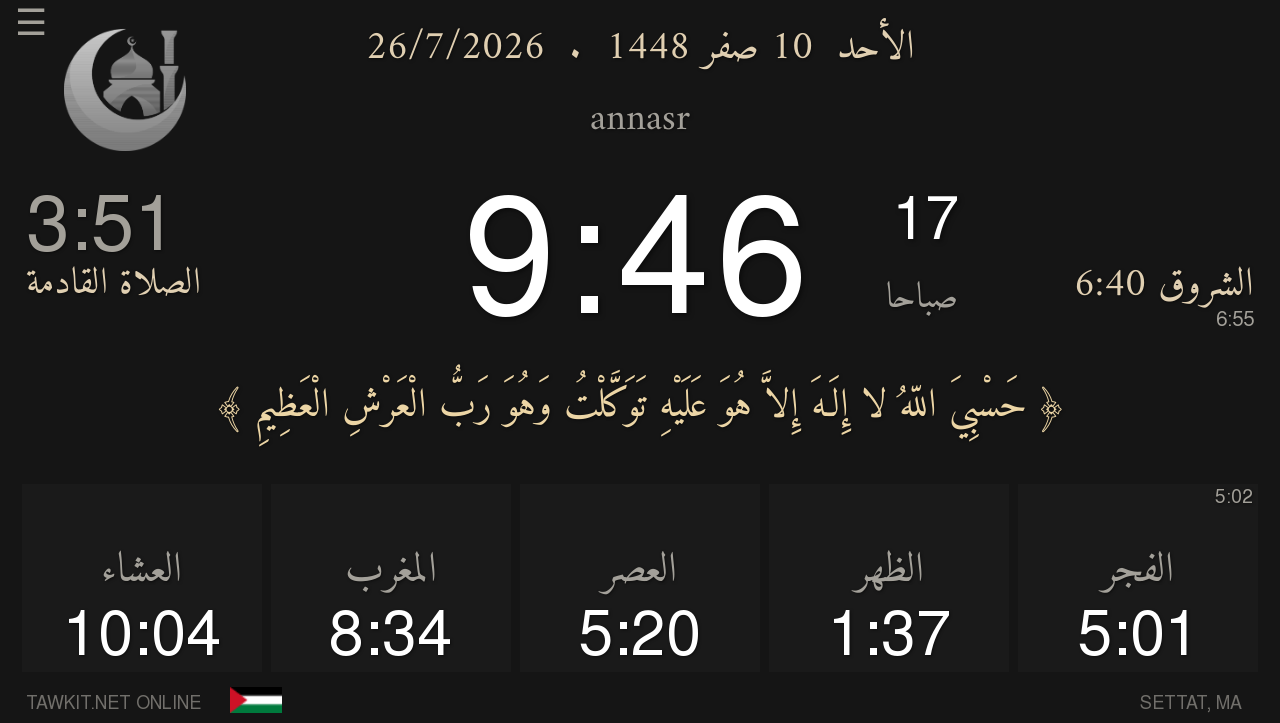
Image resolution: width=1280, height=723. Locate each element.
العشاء (141, 571)
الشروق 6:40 (1164, 295)
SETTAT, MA (1191, 704)
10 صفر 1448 (709, 48)
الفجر (1138, 571)
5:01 (1138, 637)
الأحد (876, 48)
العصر (639, 571)
